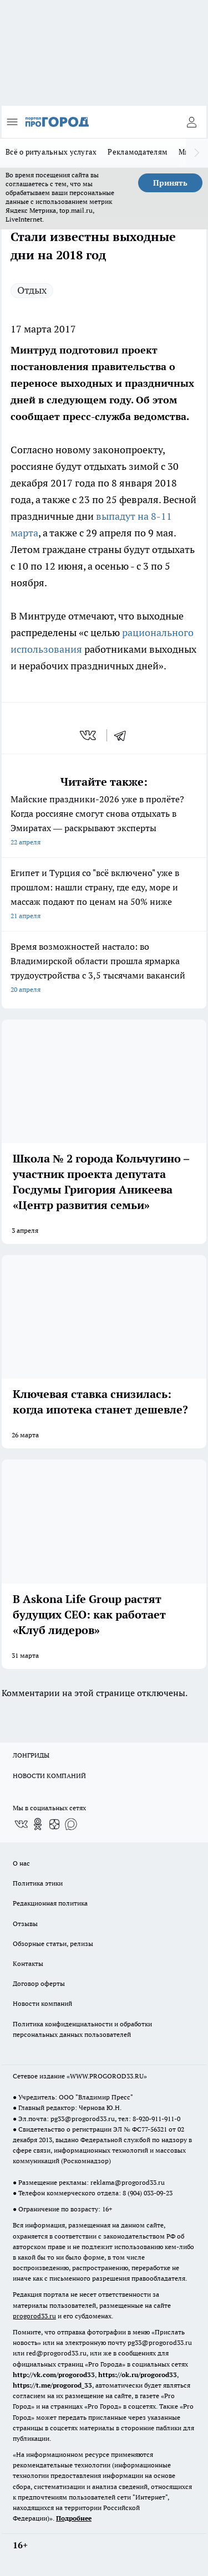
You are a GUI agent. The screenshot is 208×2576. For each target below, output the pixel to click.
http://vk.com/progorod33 (54, 2374)
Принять (170, 183)
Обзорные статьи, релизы (53, 1943)
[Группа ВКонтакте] (21, 1824)
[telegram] (124, 735)
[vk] (89, 735)
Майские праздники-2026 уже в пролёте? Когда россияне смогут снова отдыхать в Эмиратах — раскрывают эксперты (104, 821)
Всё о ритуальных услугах (51, 152)
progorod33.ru (34, 2316)
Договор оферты (39, 1983)
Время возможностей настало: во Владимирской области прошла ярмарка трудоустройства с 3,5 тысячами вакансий (104, 969)
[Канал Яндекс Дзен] (54, 1824)
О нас (21, 1863)
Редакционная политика (50, 1903)
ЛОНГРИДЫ (31, 1755)
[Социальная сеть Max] (71, 1824)
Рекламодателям (138, 152)
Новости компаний (42, 2003)
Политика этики (38, 1883)
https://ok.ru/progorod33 (137, 2374)
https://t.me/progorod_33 (52, 2385)
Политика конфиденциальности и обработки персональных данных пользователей (82, 2029)
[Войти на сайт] (191, 122)
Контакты (28, 1963)
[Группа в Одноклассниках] (37, 1824)
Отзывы (25, 1923)
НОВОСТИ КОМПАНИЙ (49, 1775)
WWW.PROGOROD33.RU (107, 2076)
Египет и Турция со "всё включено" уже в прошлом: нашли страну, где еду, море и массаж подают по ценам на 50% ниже (104, 895)
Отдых (32, 290)
